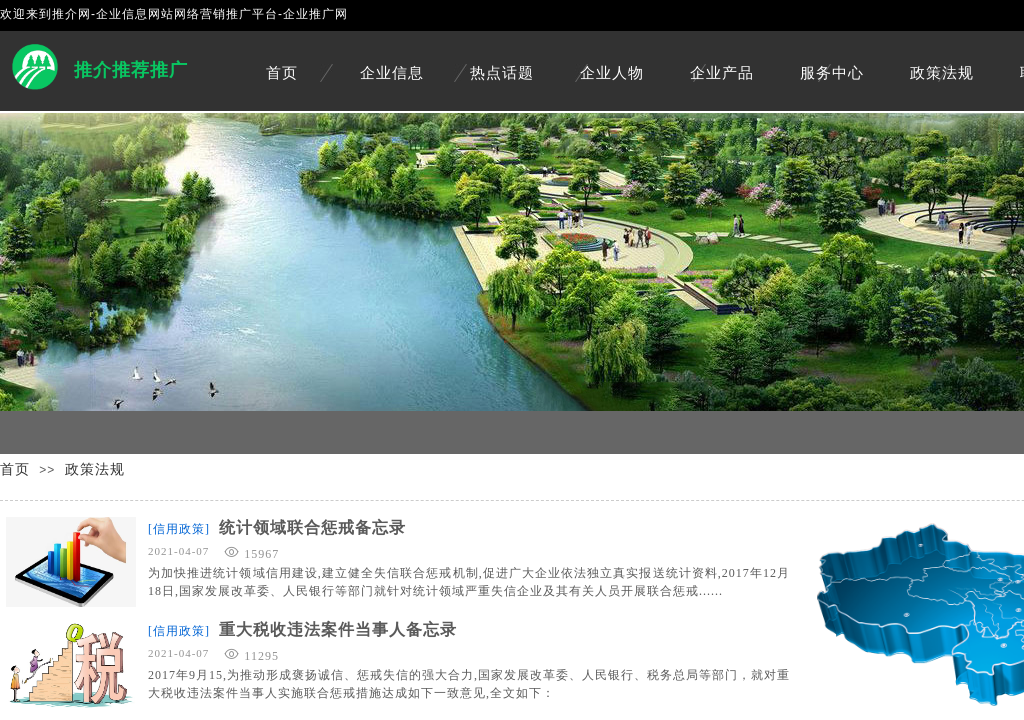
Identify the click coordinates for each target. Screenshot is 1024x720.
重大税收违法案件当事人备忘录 (338, 629)
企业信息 (392, 73)
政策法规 (942, 73)
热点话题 (502, 73)
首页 (282, 73)
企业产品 (722, 73)
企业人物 (612, 73)
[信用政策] (179, 529)
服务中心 (832, 73)
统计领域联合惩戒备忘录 (312, 527)
